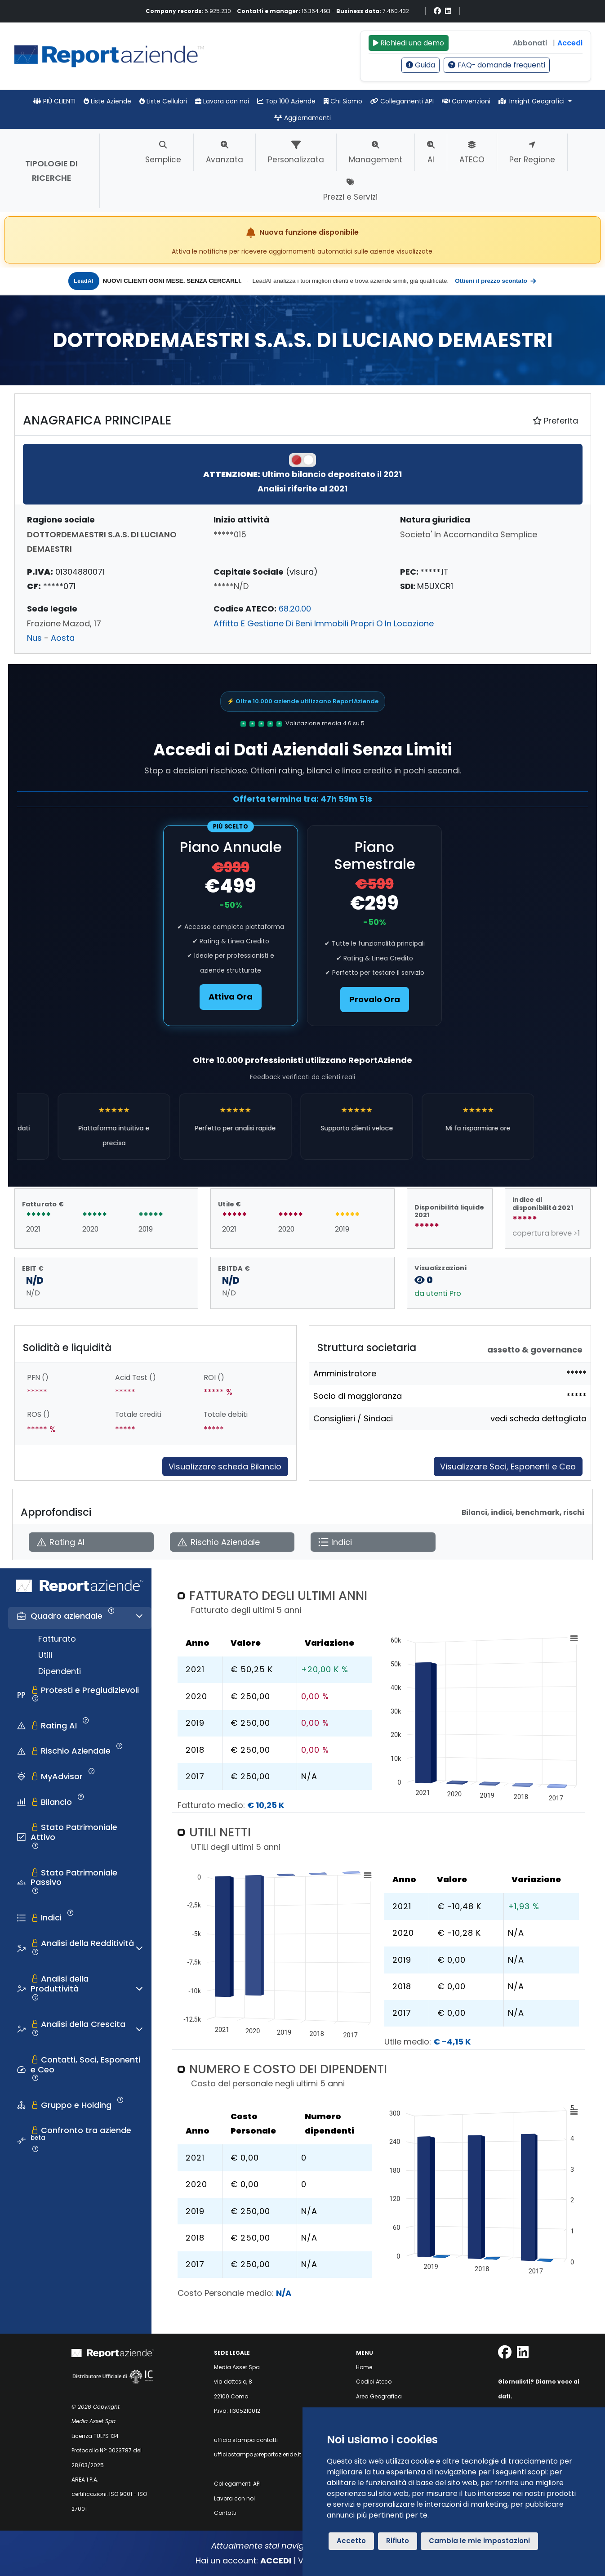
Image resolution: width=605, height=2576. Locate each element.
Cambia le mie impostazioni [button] (479, 2540)
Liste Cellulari (163, 101)
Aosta (63, 637)
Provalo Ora (374, 999)
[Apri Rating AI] (91, 1542)
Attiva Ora (231, 996)
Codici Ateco (373, 2381)
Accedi (570, 43)
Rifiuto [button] (397, 2540)
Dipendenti (59, 1671)
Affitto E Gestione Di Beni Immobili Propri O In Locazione (324, 623)
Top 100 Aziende (286, 101)
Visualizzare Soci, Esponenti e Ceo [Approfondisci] (508, 1466)
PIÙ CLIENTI (54, 101)
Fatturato (57, 1638)
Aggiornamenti (302, 117)
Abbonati (530, 43)
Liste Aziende (107, 101)
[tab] (79, 1618)
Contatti (225, 2513)
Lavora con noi (222, 101)
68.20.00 (295, 608)
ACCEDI (275, 2560)
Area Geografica (379, 2396)
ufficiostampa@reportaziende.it (257, 2454)
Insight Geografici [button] (532, 101)
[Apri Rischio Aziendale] (232, 1542)
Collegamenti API (402, 101)
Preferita (555, 420)
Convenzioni (466, 101)
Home (364, 2367)
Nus (34, 637)
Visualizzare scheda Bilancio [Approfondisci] (225, 1466)
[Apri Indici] (373, 1542)
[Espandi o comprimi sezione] (139, 1616)
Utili (45, 1655)
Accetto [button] (351, 2540)
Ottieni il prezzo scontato (496, 281)
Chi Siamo (343, 101)
